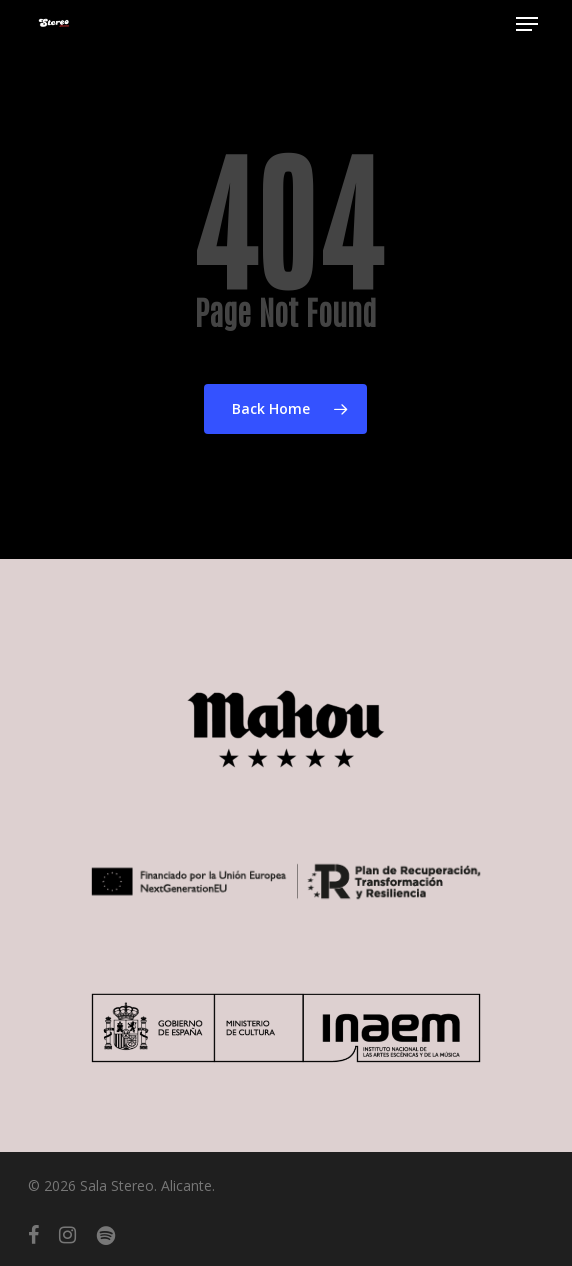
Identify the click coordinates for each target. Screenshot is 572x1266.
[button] (527, 24)
